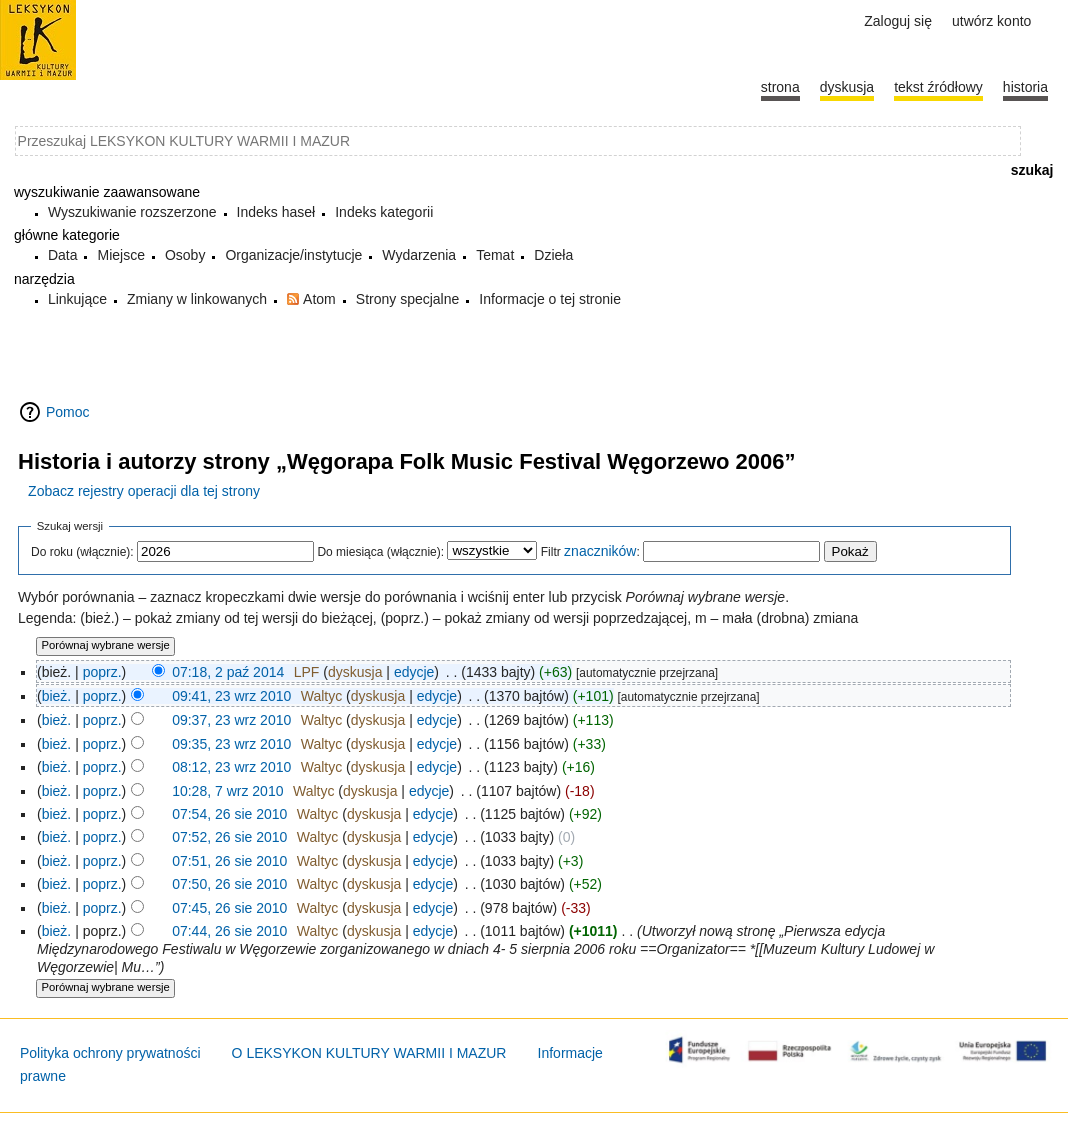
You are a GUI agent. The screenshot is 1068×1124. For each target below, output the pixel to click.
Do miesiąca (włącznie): (380, 552)
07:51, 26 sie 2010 (229, 861)
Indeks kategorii (384, 212)
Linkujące (77, 299)
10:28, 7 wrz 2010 (227, 791)
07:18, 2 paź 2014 (228, 672)
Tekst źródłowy (938, 87)
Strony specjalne (408, 299)
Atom (319, 299)
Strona (780, 87)
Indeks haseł (276, 212)
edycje (414, 672)
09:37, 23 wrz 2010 (231, 720)
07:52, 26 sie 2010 (229, 837)
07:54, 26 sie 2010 (229, 814)
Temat (495, 255)
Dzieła (553, 255)
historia (1025, 87)
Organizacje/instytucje (293, 255)
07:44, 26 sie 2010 (229, 931)
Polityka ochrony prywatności (110, 1053)
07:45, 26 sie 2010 (229, 908)
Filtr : (590, 552)
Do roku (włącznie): (82, 552)
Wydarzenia (419, 255)
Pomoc (68, 412)
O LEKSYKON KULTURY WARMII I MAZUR (369, 1053)
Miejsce (120, 255)
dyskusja (355, 672)
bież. (57, 696)
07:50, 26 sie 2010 (229, 884)
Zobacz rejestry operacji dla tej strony (144, 491)
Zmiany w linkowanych (197, 299)
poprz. (102, 672)
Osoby (185, 255)
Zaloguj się (898, 21)
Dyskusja (847, 87)
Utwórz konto (991, 21)
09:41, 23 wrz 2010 (231, 696)
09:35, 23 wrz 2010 (231, 744)
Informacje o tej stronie (550, 299)
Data (63, 255)
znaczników (600, 551)
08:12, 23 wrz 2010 (231, 767)
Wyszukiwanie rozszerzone (132, 212)
